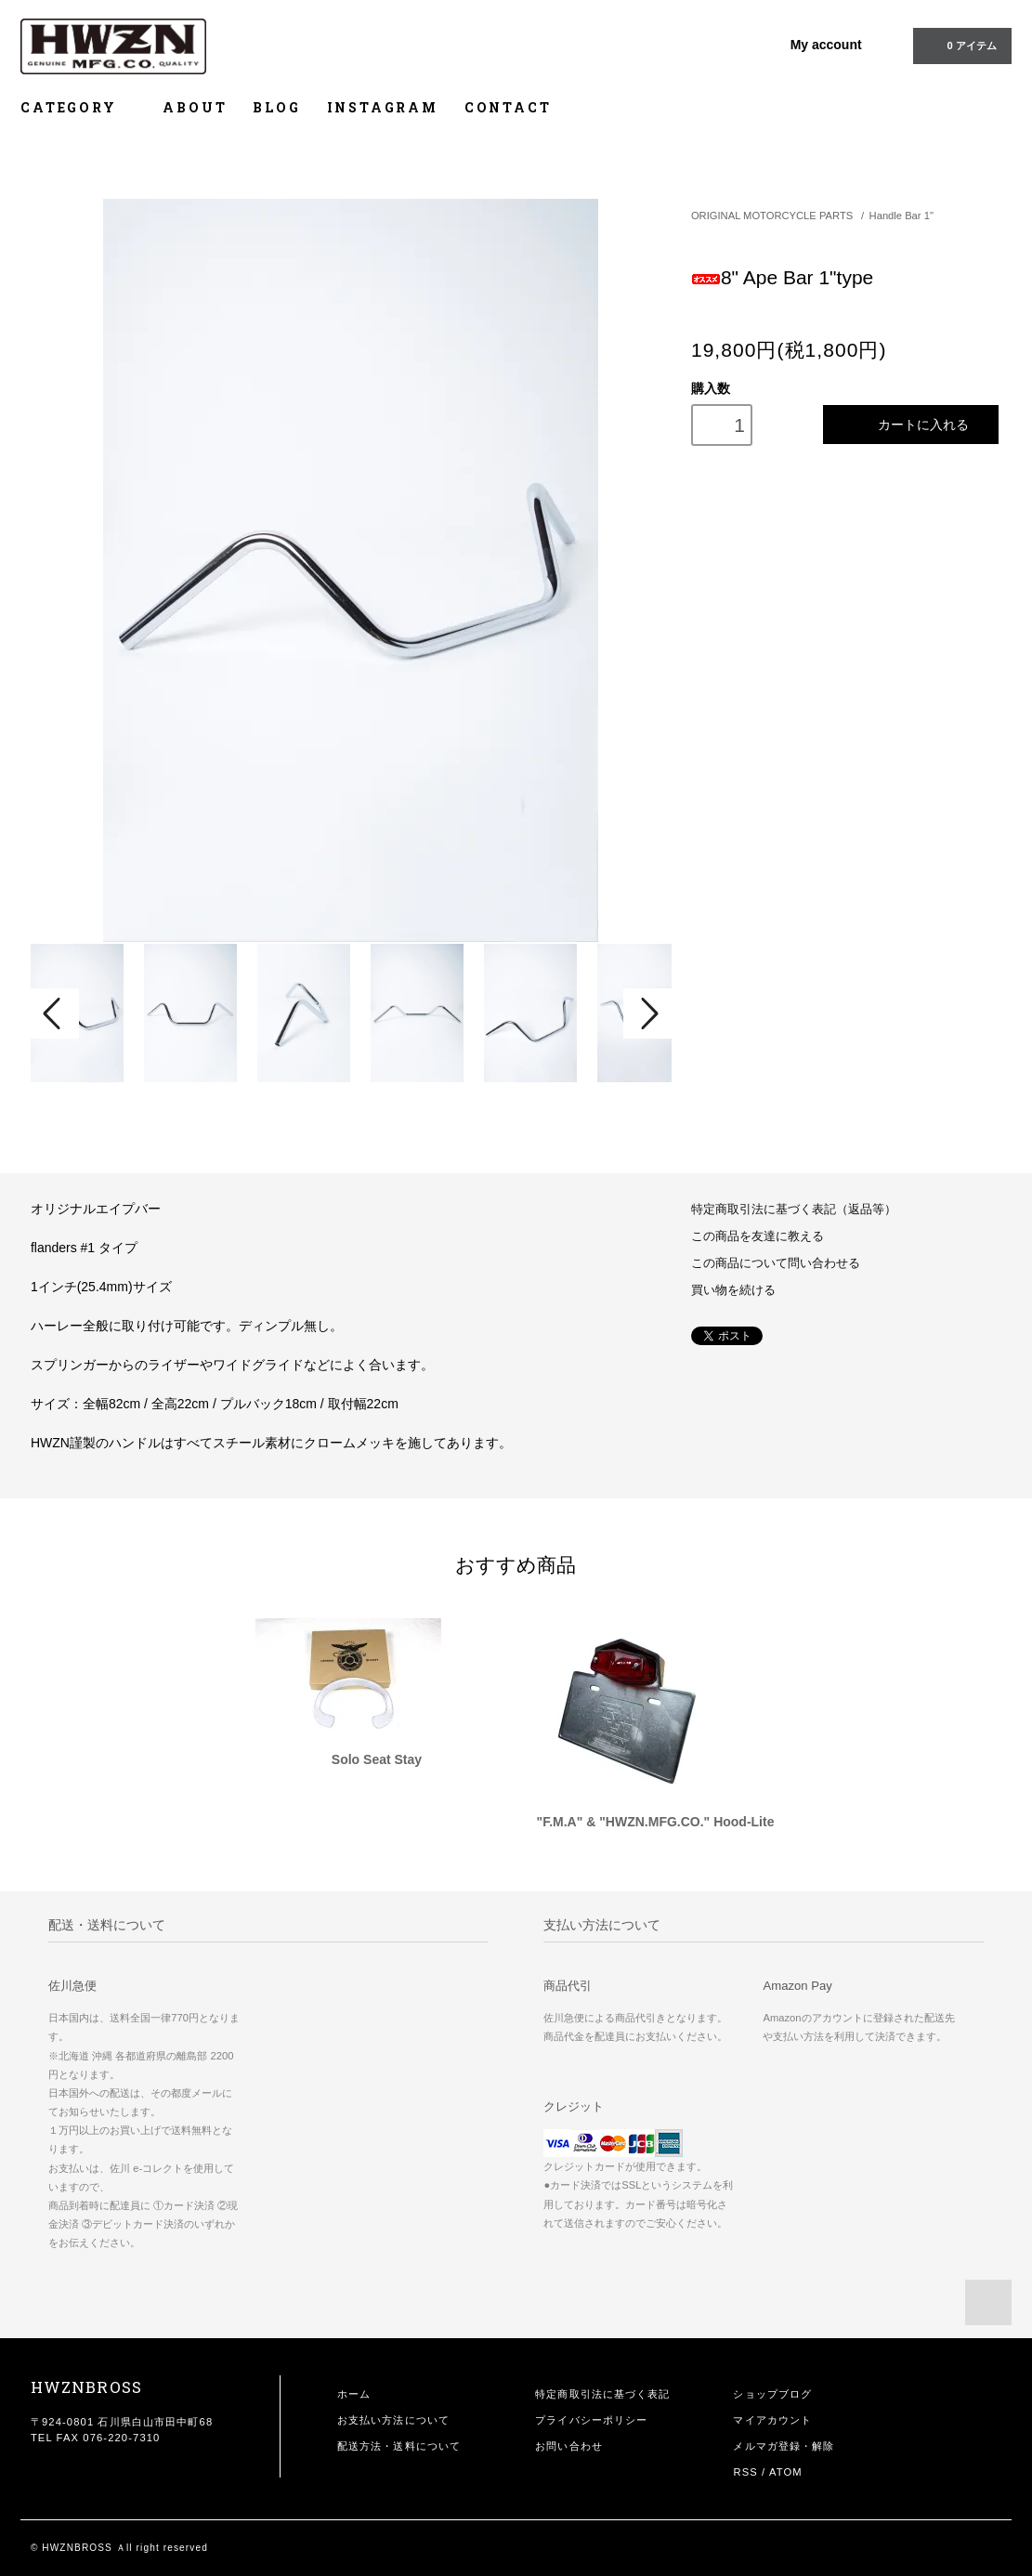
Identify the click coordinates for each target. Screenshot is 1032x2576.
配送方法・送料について (399, 2446)
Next (647, 1013)
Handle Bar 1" (901, 215)
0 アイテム (960, 44)
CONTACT (508, 107)
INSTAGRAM (382, 107)
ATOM (786, 2472)
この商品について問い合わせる (775, 1263)
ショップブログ (772, 2393)
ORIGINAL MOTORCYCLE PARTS (772, 215)
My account (826, 44)
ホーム (354, 2393)
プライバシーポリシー (591, 2420)
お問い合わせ (569, 2446)
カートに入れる (911, 424)
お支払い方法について (393, 2420)
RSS (745, 2472)
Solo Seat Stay (377, 1759)
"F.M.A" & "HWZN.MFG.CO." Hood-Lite (656, 1821)
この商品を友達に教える (757, 1236)
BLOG (276, 107)
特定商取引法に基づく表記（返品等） (793, 1209)
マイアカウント (772, 2420)
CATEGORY (78, 107)
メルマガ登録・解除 (783, 2446)
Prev (55, 1013)
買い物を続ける (733, 1290)
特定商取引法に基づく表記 (602, 2393)
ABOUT (195, 107)
